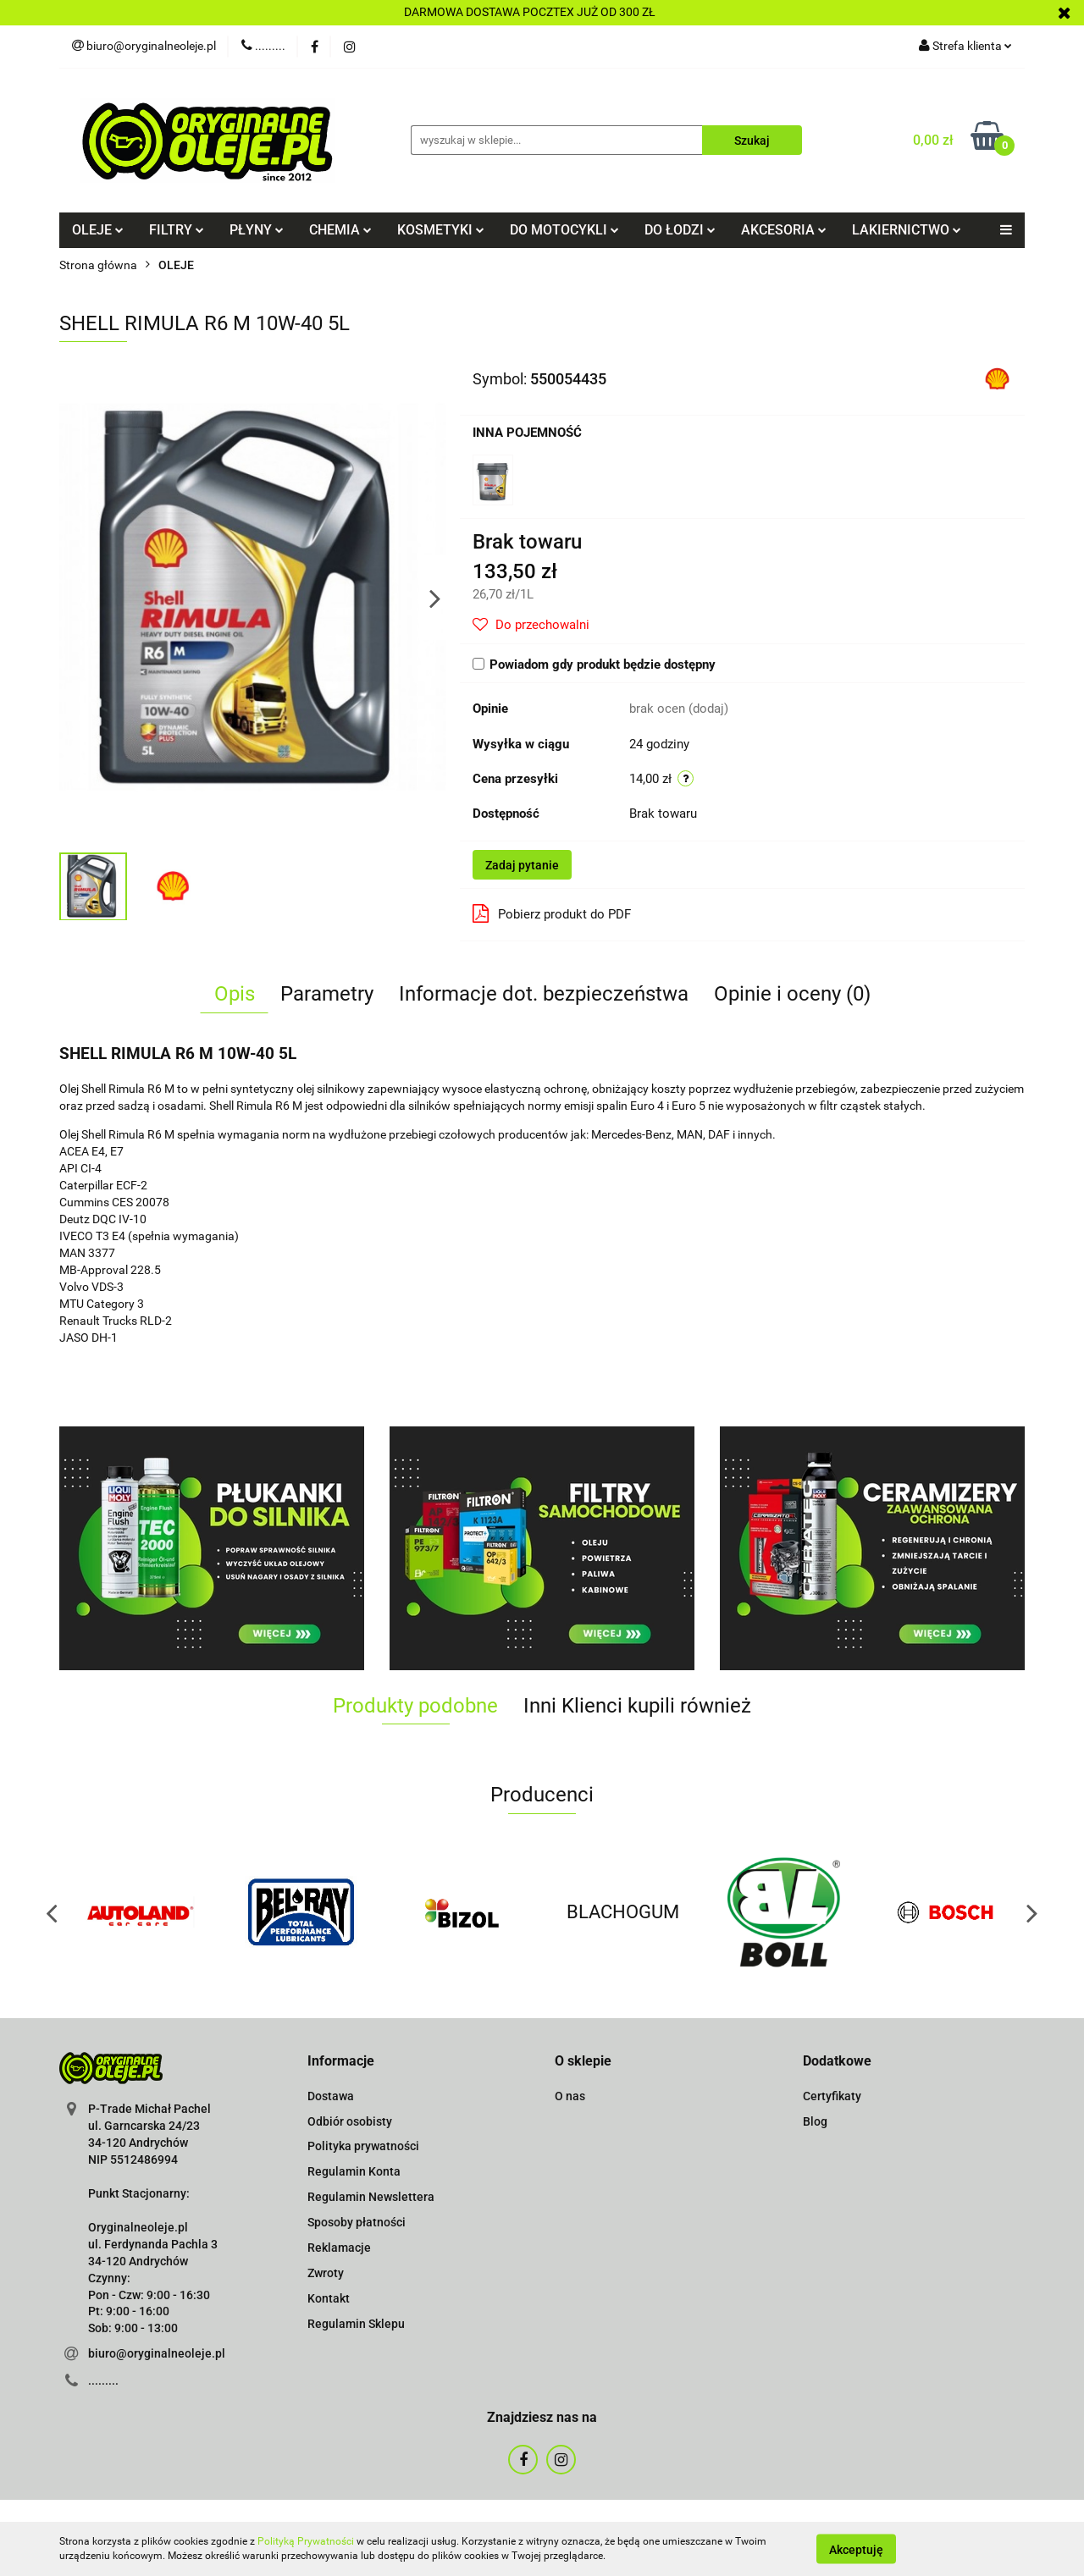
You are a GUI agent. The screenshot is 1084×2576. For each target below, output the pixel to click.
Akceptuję (856, 2549)
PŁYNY (257, 230)
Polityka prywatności (363, 2146)
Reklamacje (339, 2247)
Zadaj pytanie (522, 865)
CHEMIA (340, 230)
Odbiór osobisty (349, 2121)
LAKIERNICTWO (906, 230)
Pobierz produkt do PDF (552, 913)
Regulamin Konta (354, 2171)
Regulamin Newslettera (370, 2197)
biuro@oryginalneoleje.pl (156, 2353)
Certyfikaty (832, 2096)
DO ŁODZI (680, 230)
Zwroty (325, 2273)
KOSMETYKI (440, 230)
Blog (815, 2121)
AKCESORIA (784, 230)
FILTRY (176, 230)
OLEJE (98, 230)
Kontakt (328, 2298)
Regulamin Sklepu (356, 2324)
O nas (570, 2096)
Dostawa (330, 2096)
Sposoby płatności (356, 2222)
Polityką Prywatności (305, 2541)
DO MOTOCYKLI (564, 230)
